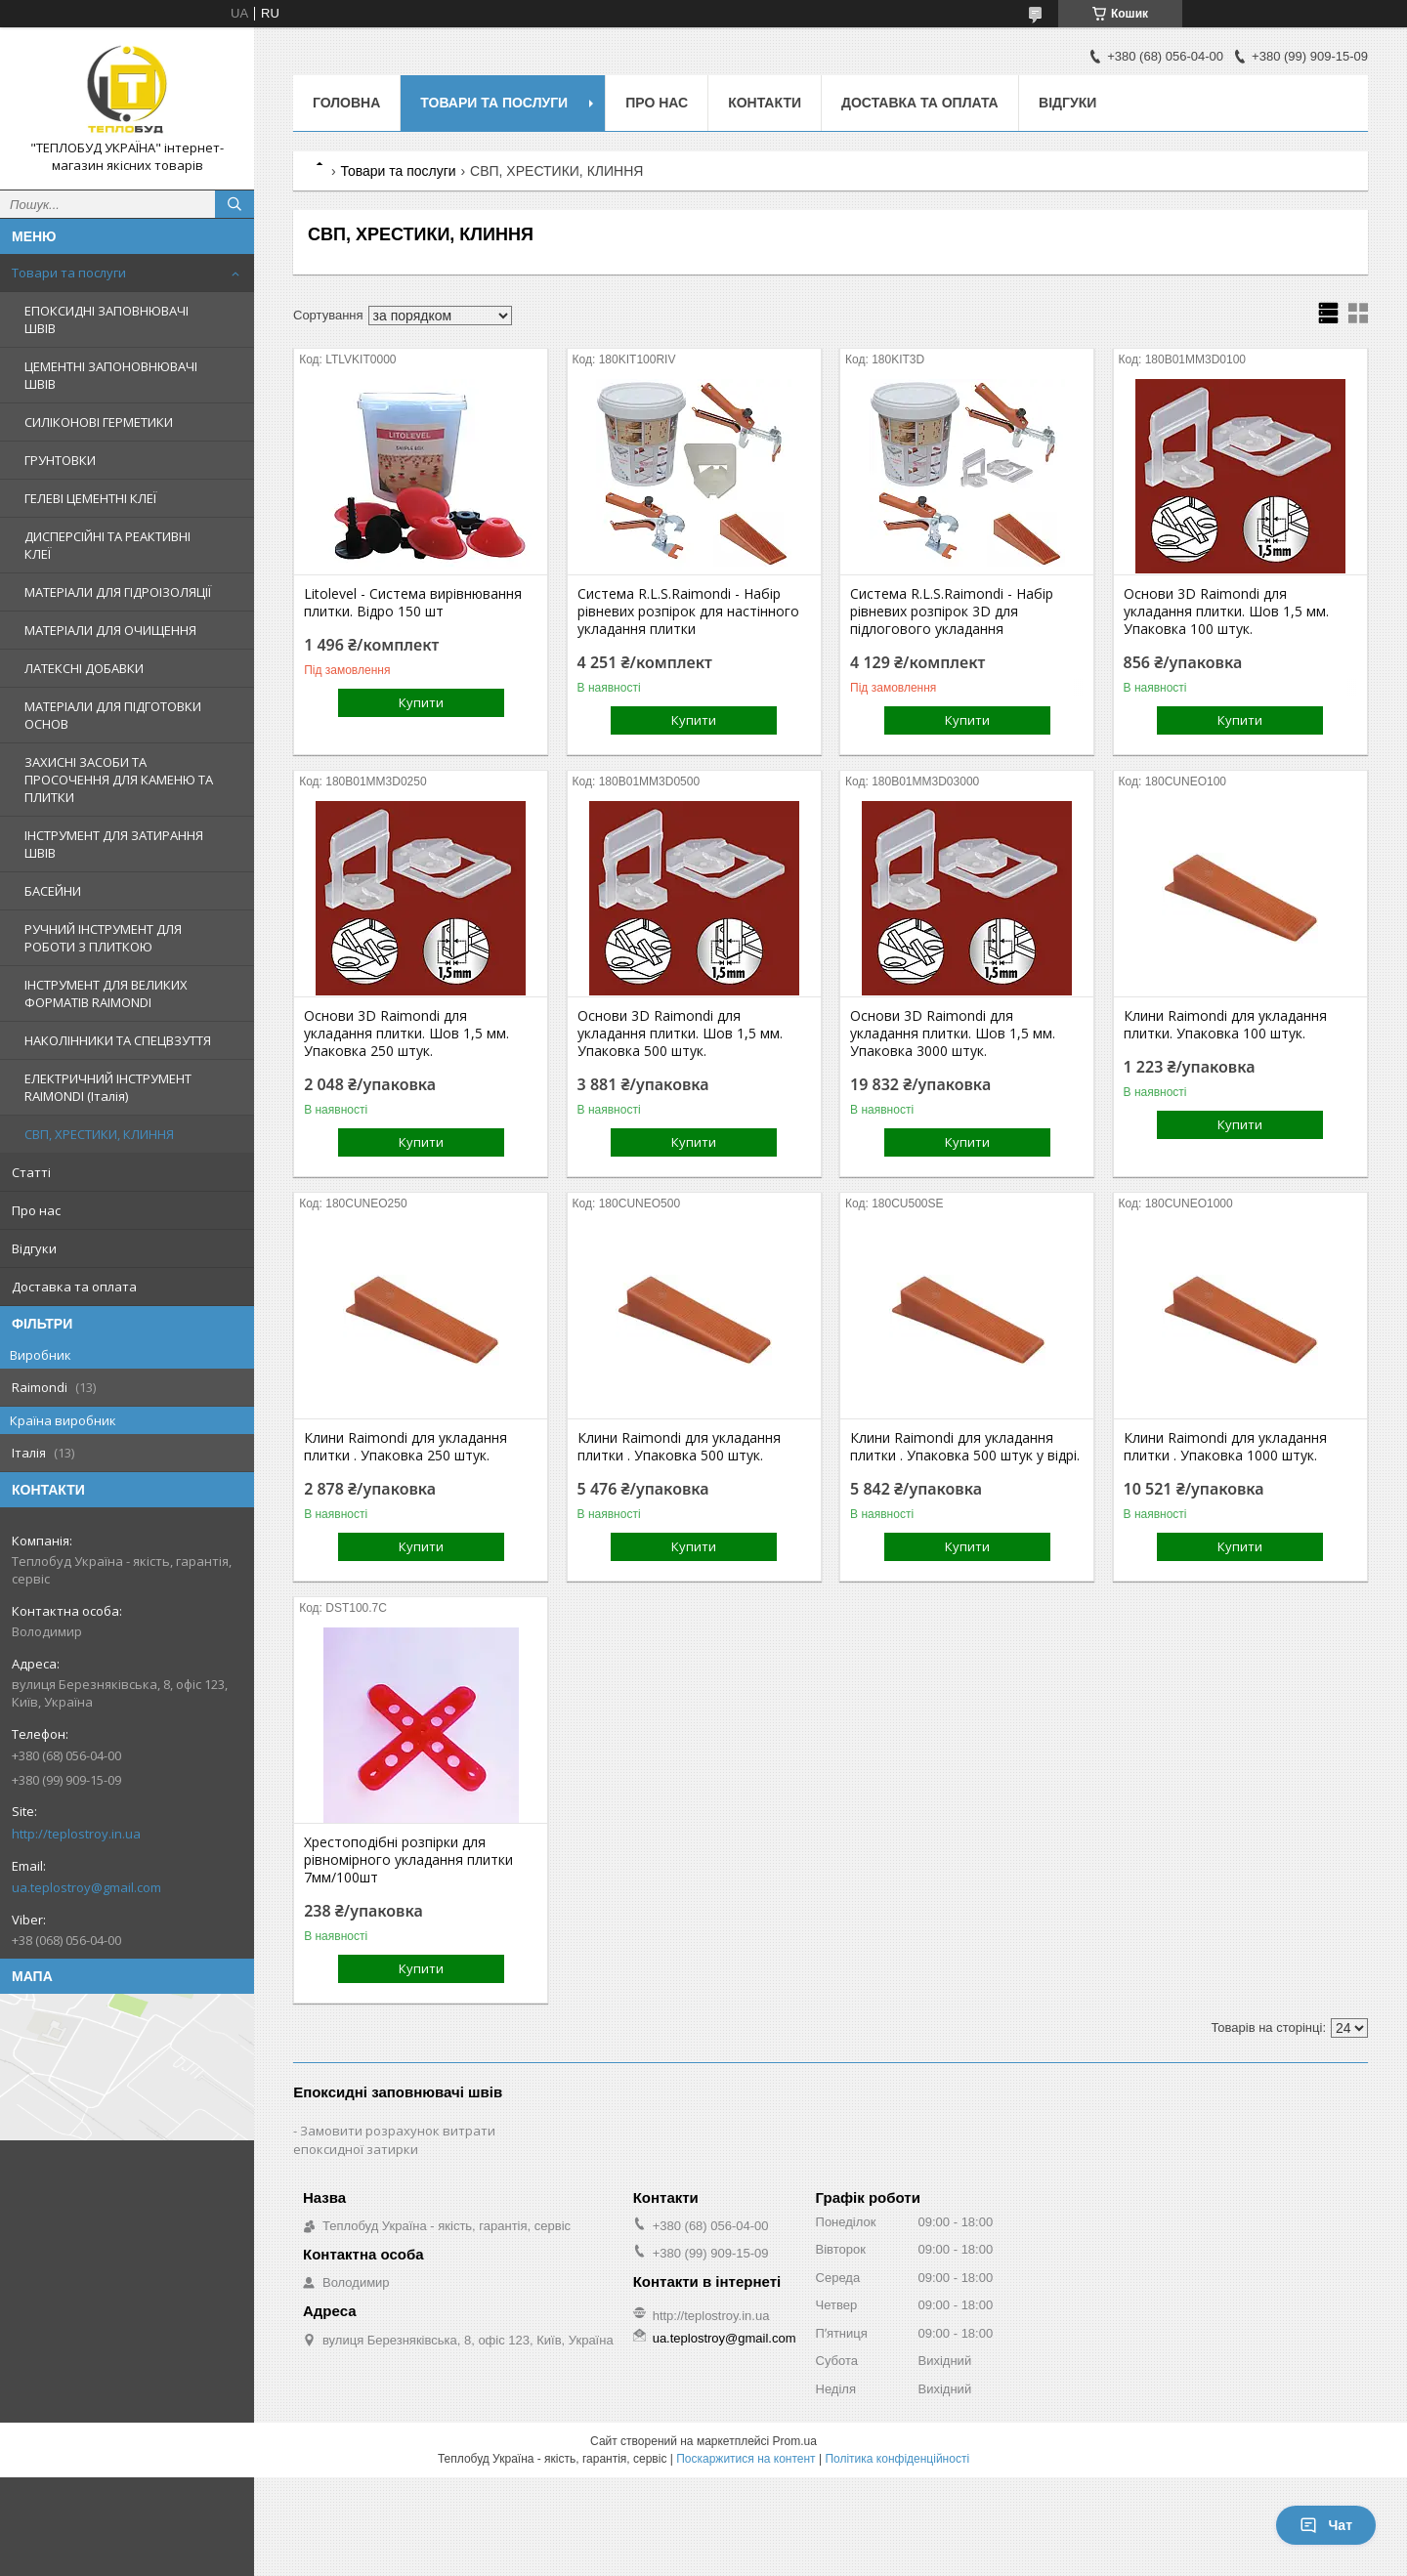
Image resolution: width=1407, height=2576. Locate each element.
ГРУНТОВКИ (60, 460)
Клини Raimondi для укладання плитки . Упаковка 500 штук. (679, 1446)
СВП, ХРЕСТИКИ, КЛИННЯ (99, 1134)
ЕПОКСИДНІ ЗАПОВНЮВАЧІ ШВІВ (106, 319)
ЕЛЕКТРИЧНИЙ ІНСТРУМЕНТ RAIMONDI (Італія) (108, 1087)
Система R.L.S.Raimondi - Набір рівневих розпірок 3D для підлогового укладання (951, 611)
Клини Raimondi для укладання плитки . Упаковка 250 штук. (405, 1446)
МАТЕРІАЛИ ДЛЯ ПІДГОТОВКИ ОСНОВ (112, 715)
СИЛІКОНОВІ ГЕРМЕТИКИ (98, 422)
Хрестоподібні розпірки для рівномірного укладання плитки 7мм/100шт (408, 1860)
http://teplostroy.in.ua (76, 1833)
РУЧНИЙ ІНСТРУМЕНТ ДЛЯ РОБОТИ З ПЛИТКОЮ (103, 937)
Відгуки (34, 1248)
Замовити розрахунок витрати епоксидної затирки (394, 2140)
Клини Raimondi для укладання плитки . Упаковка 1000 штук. (1225, 1446)
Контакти (764, 102)
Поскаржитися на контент (745, 2459)
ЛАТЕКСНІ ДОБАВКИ (84, 668)
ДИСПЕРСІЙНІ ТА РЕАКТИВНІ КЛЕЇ (107, 545)
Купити (421, 702)
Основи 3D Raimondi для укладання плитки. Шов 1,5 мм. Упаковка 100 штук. (1226, 611)
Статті (31, 1172)
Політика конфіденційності (897, 2459)
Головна (346, 102)
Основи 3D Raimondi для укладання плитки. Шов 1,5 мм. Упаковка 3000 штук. (952, 1033)
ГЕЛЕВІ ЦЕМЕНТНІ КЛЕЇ (90, 498)
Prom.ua (795, 2441)
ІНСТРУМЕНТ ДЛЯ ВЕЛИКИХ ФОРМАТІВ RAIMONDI (106, 993)
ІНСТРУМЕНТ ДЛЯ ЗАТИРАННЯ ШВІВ (113, 844)
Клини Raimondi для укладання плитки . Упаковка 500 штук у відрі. (965, 1446)
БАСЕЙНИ (52, 891)
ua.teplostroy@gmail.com (86, 1887)
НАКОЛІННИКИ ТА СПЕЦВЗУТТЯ (117, 1040)
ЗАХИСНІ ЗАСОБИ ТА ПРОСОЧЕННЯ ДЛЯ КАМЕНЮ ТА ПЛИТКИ (118, 779)
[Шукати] (234, 204)
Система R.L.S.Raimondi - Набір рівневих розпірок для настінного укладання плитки (688, 611)
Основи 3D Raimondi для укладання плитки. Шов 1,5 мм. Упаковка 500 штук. (680, 1033)
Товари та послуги (69, 272)
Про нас (36, 1210)
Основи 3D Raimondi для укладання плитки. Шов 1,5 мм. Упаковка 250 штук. (406, 1033)
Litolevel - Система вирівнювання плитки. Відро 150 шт (413, 602)
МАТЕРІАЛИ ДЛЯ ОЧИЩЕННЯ (110, 630)
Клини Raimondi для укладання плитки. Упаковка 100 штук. (1225, 1024)
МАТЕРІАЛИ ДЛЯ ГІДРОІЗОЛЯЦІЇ (117, 592)
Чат (1326, 2525)
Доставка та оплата (74, 1286)
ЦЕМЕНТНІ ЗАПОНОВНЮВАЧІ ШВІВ (110, 375)
